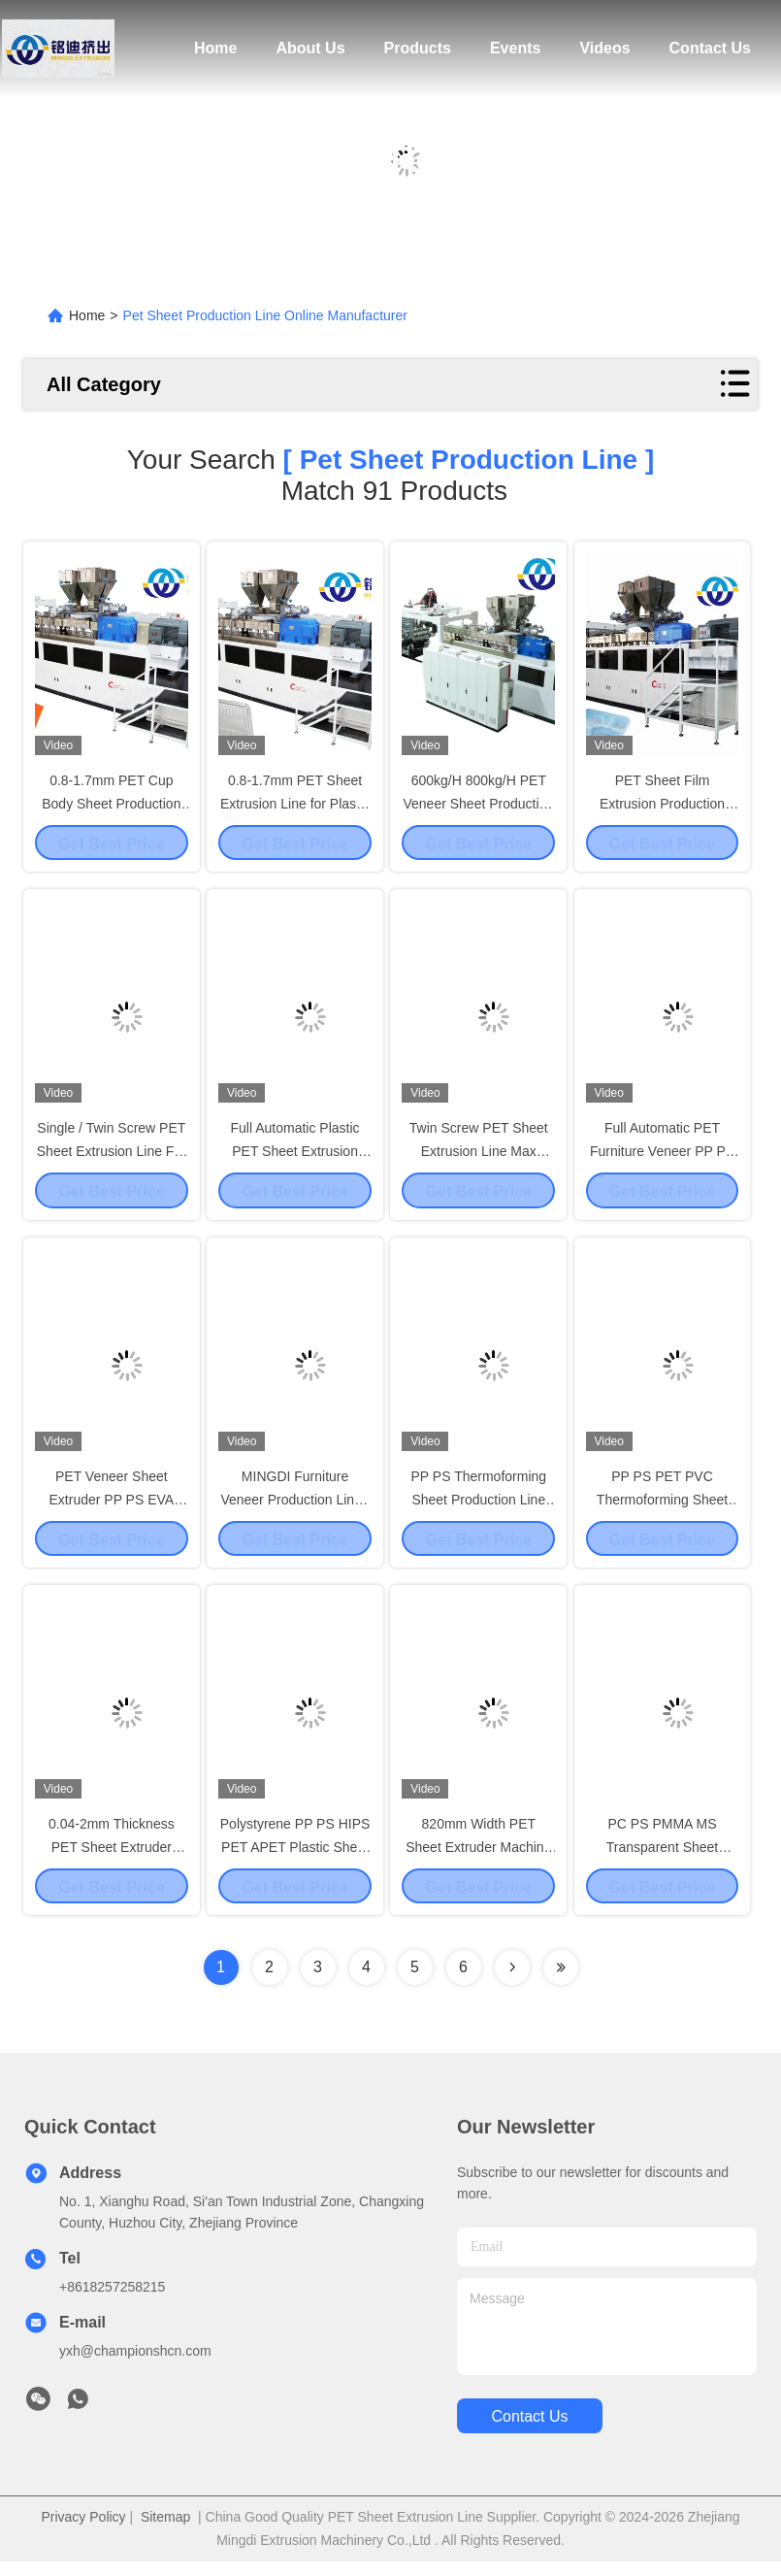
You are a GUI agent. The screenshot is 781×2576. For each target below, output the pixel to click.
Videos (604, 48)
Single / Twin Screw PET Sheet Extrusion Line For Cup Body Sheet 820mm (111, 1155)
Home (215, 48)
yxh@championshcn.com (135, 2365)
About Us (310, 48)
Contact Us (710, 48)
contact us (529, 2431)
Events (515, 48)
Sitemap (165, 2531)
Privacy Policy (83, 2531)
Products (417, 48)
